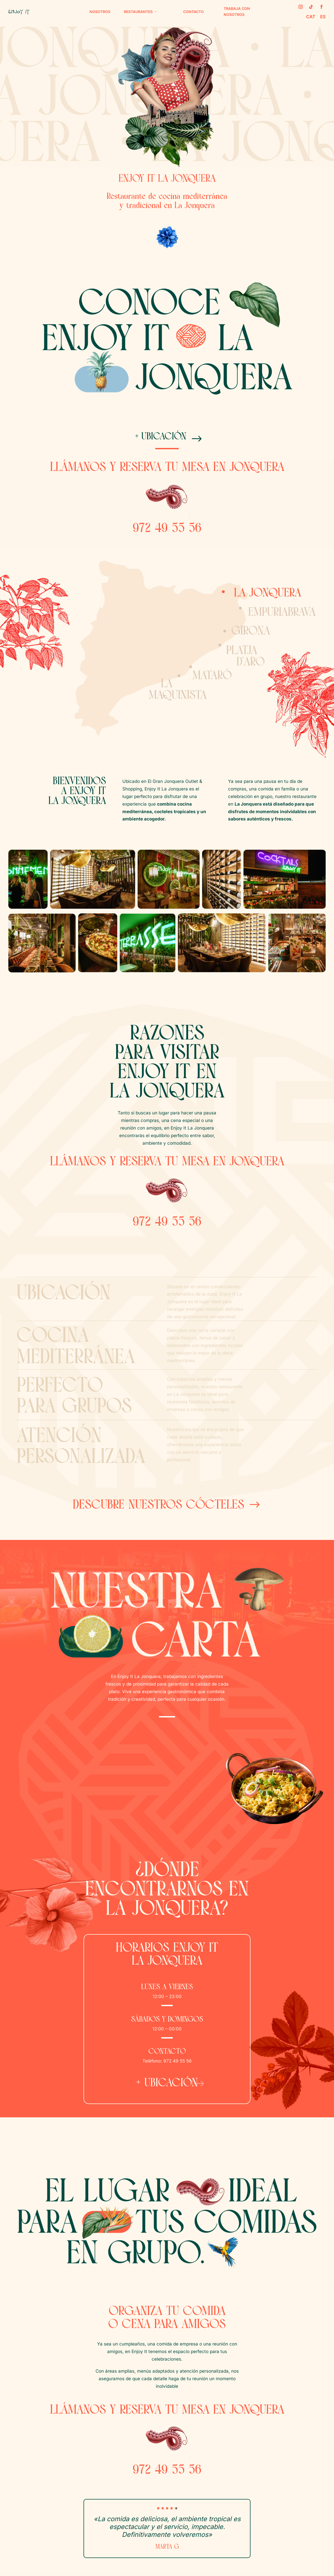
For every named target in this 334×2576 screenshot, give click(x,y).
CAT (311, 16)
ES (323, 16)
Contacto (193, 11)
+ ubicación (158, 440)
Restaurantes (138, 11)
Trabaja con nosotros (237, 11)
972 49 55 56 (167, 535)
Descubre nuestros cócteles (158, 1512)
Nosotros (100, 11)
